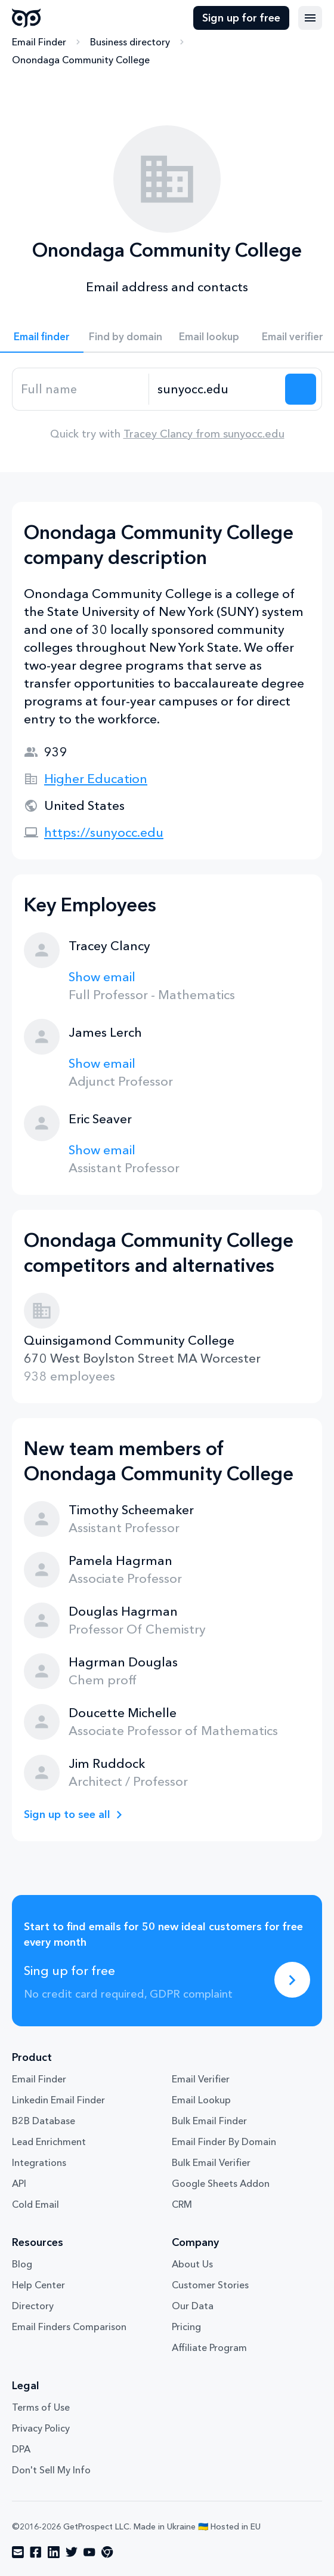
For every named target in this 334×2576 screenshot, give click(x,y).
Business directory (130, 42)
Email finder (42, 336)
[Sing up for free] (292, 1980)
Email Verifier (201, 2079)
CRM (182, 2204)
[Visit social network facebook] (36, 2552)
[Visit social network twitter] (72, 2552)
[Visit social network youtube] (89, 2552)
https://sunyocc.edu (103, 832)
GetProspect (26, 17)
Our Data (193, 2306)
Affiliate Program (209, 2347)
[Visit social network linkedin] (54, 2552)
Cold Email (35, 2204)
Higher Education (95, 778)
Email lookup (209, 336)
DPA (21, 2449)
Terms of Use (41, 2407)
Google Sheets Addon (221, 2183)
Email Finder (39, 42)
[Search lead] (300, 389)
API (19, 2183)
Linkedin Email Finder (58, 2100)
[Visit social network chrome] (107, 2552)
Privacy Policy (41, 2428)
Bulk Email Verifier (211, 2162)
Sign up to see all (67, 1814)
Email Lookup (201, 2100)
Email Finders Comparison (69, 2326)
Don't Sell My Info (51, 2470)
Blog (22, 2264)
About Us (192, 2264)
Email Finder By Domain (224, 2141)
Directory (33, 2306)
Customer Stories (210, 2285)
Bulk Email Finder (209, 2121)
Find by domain (125, 336)
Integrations (39, 2162)
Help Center (38, 2285)
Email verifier (292, 336)
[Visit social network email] (18, 2552)
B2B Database (43, 2121)
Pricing (186, 2326)
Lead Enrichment (49, 2141)
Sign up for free (241, 17)
